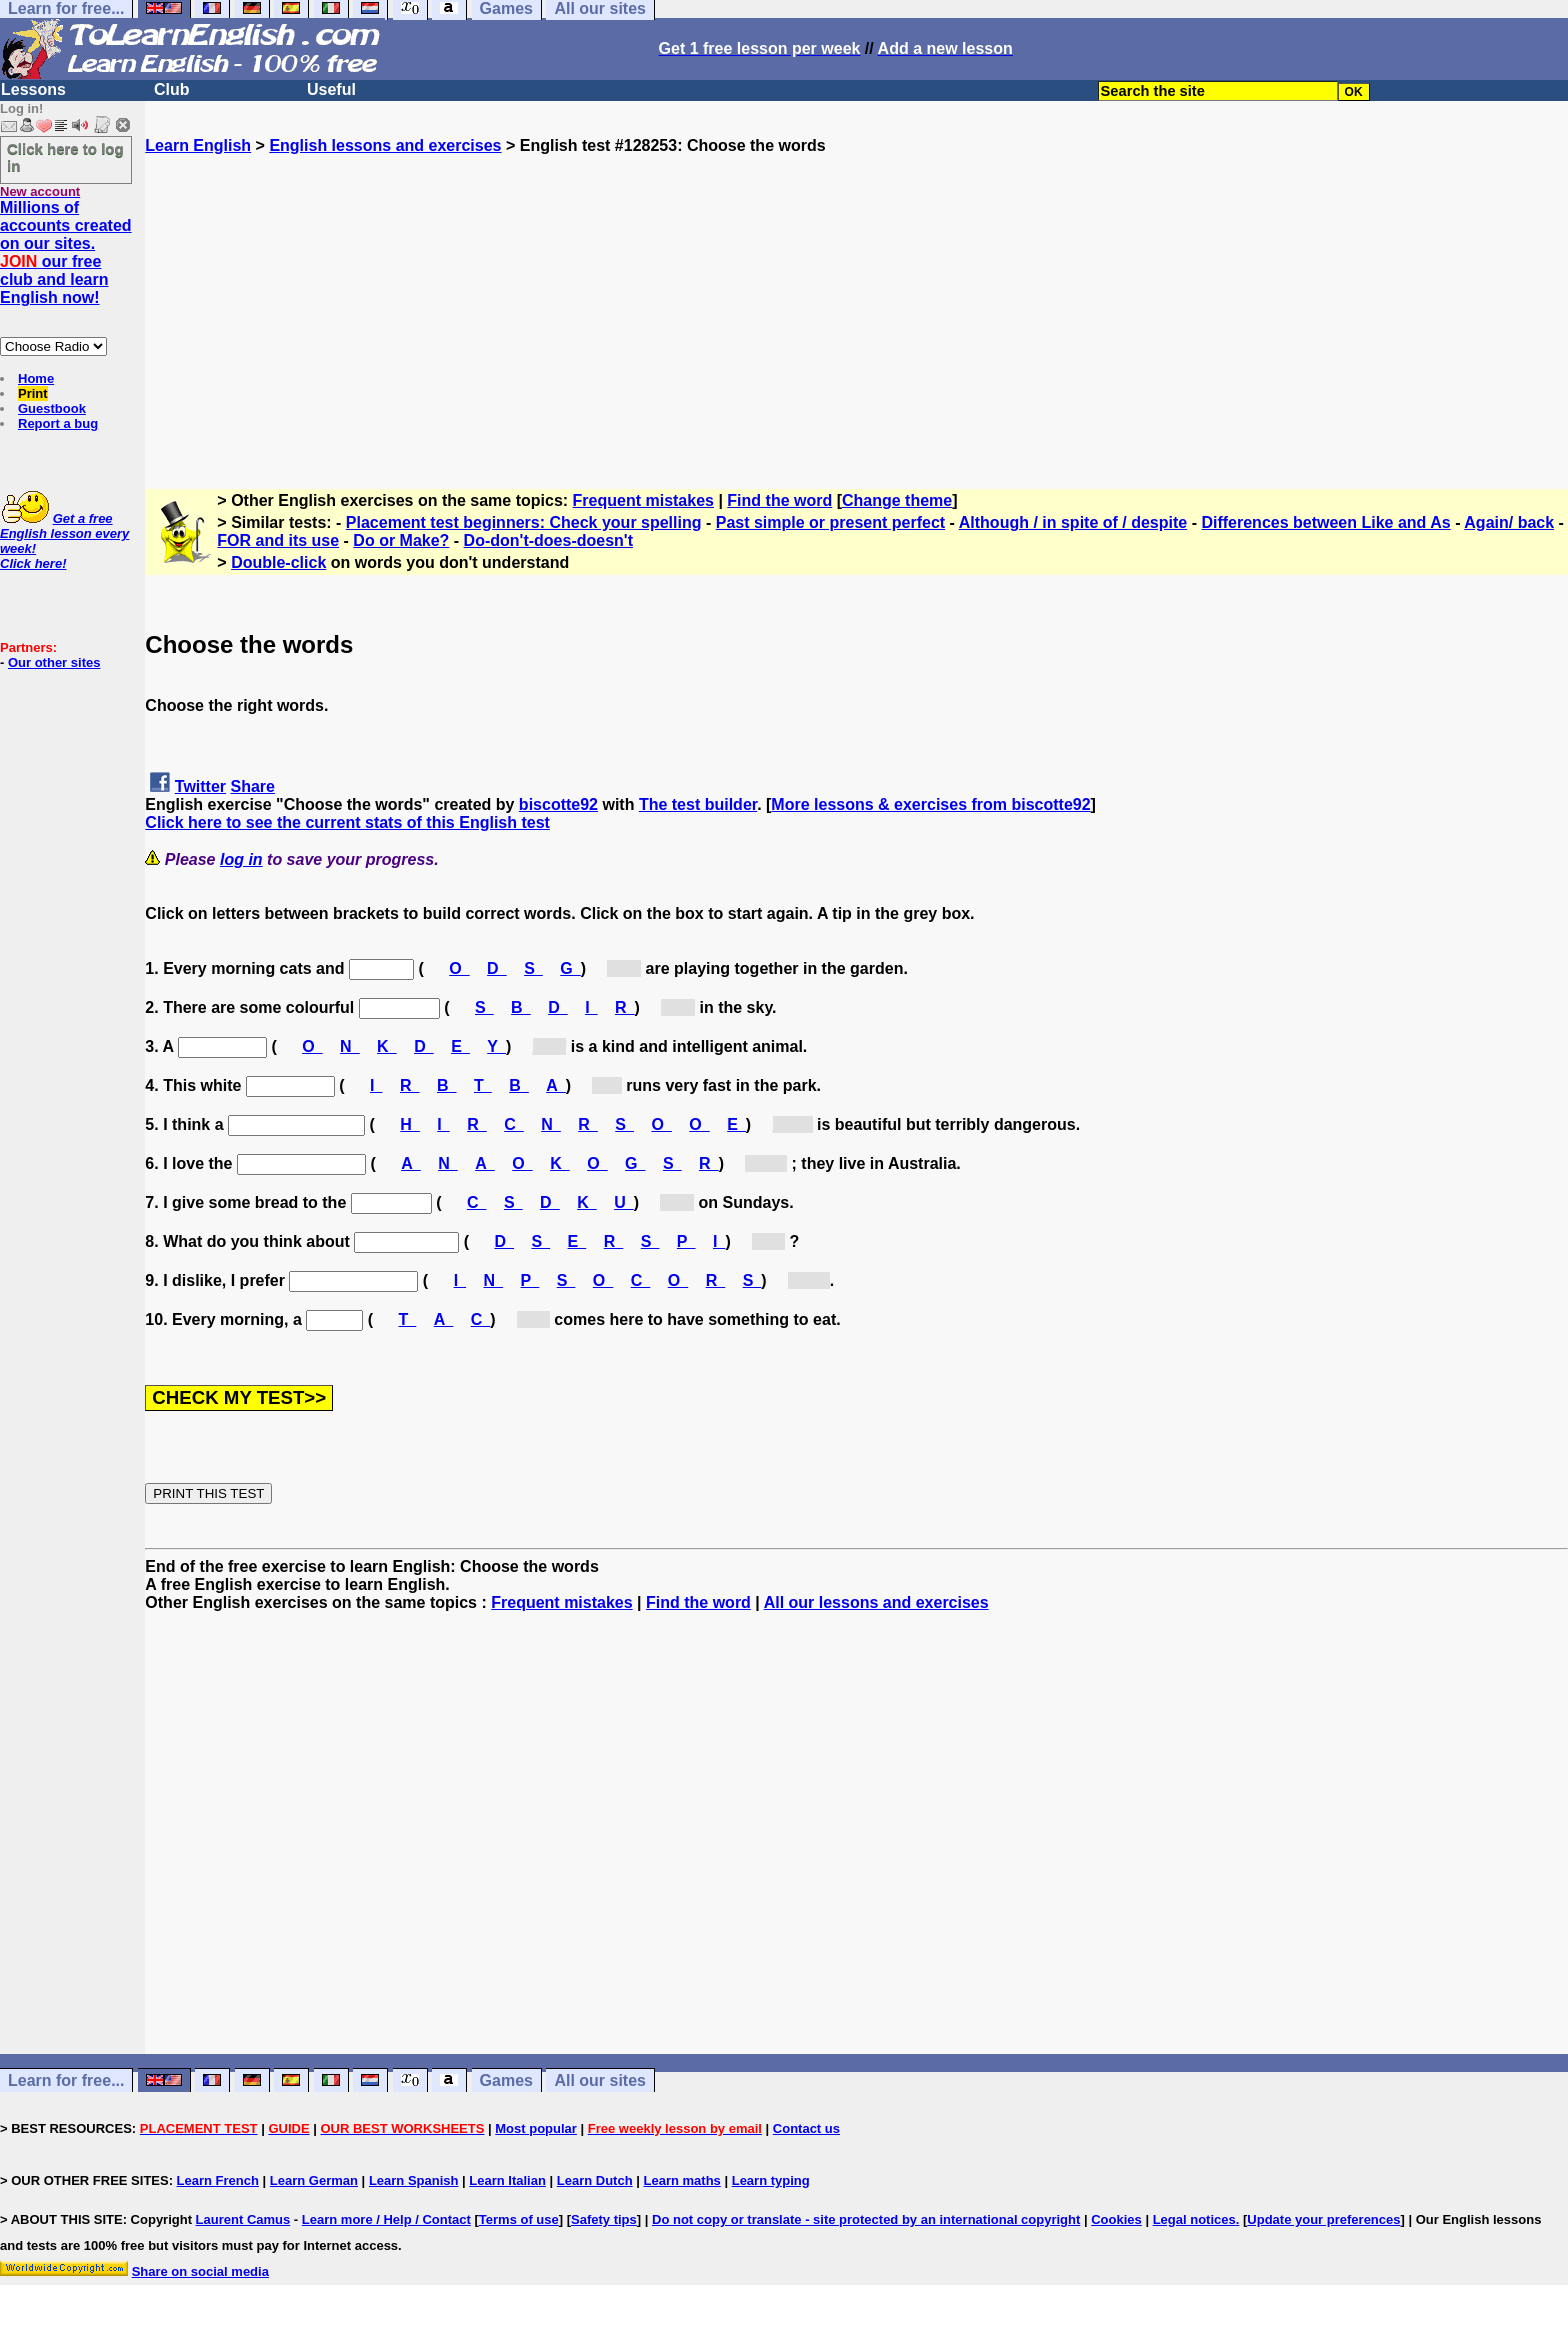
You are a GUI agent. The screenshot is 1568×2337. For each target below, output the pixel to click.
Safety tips (604, 2219)
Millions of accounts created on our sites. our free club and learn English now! (66, 252)
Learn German (314, 2180)
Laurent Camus (243, 2219)
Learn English (198, 145)
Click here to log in (65, 157)
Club (172, 89)
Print (33, 393)
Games (506, 2080)
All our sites (600, 2080)
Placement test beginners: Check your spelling (524, 522)
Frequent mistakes (643, 500)
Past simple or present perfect (830, 522)
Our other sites (54, 662)
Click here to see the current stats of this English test (347, 822)
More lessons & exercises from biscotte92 (930, 804)
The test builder (698, 804)
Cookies (1116, 2219)
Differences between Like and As (1325, 522)
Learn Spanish (414, 2180)
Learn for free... (66, 2080)
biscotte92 (558, 804)
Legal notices (1194, 2219)
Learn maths (682, 2180)
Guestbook (52, 408)
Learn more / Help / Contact (386, 2219)
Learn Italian (507, 2180)
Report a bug (58, 423)
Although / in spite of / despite (1073, 522)
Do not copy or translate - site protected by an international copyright (866, 2219)
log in (241, 859)
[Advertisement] (857, 295)
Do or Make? (401, 540)
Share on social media (200, 2271)
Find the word (779, 500)
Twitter (200, 786)
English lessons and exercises (385, 145)
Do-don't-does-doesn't (548, 540)
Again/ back (1509, 522)
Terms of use (519, 2219)
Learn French (218, 2180)
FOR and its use (278, 540)
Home (36, 378)
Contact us (806, 2128)
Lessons (33, 89)
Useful (331, 89)
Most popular (536, 2128)
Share (253, 786)
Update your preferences (1323, 2219)
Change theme (897, 500)
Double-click (278, 562)
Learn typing (771, 2180)
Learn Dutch (595, 2180)
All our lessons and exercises (876, 1602)
